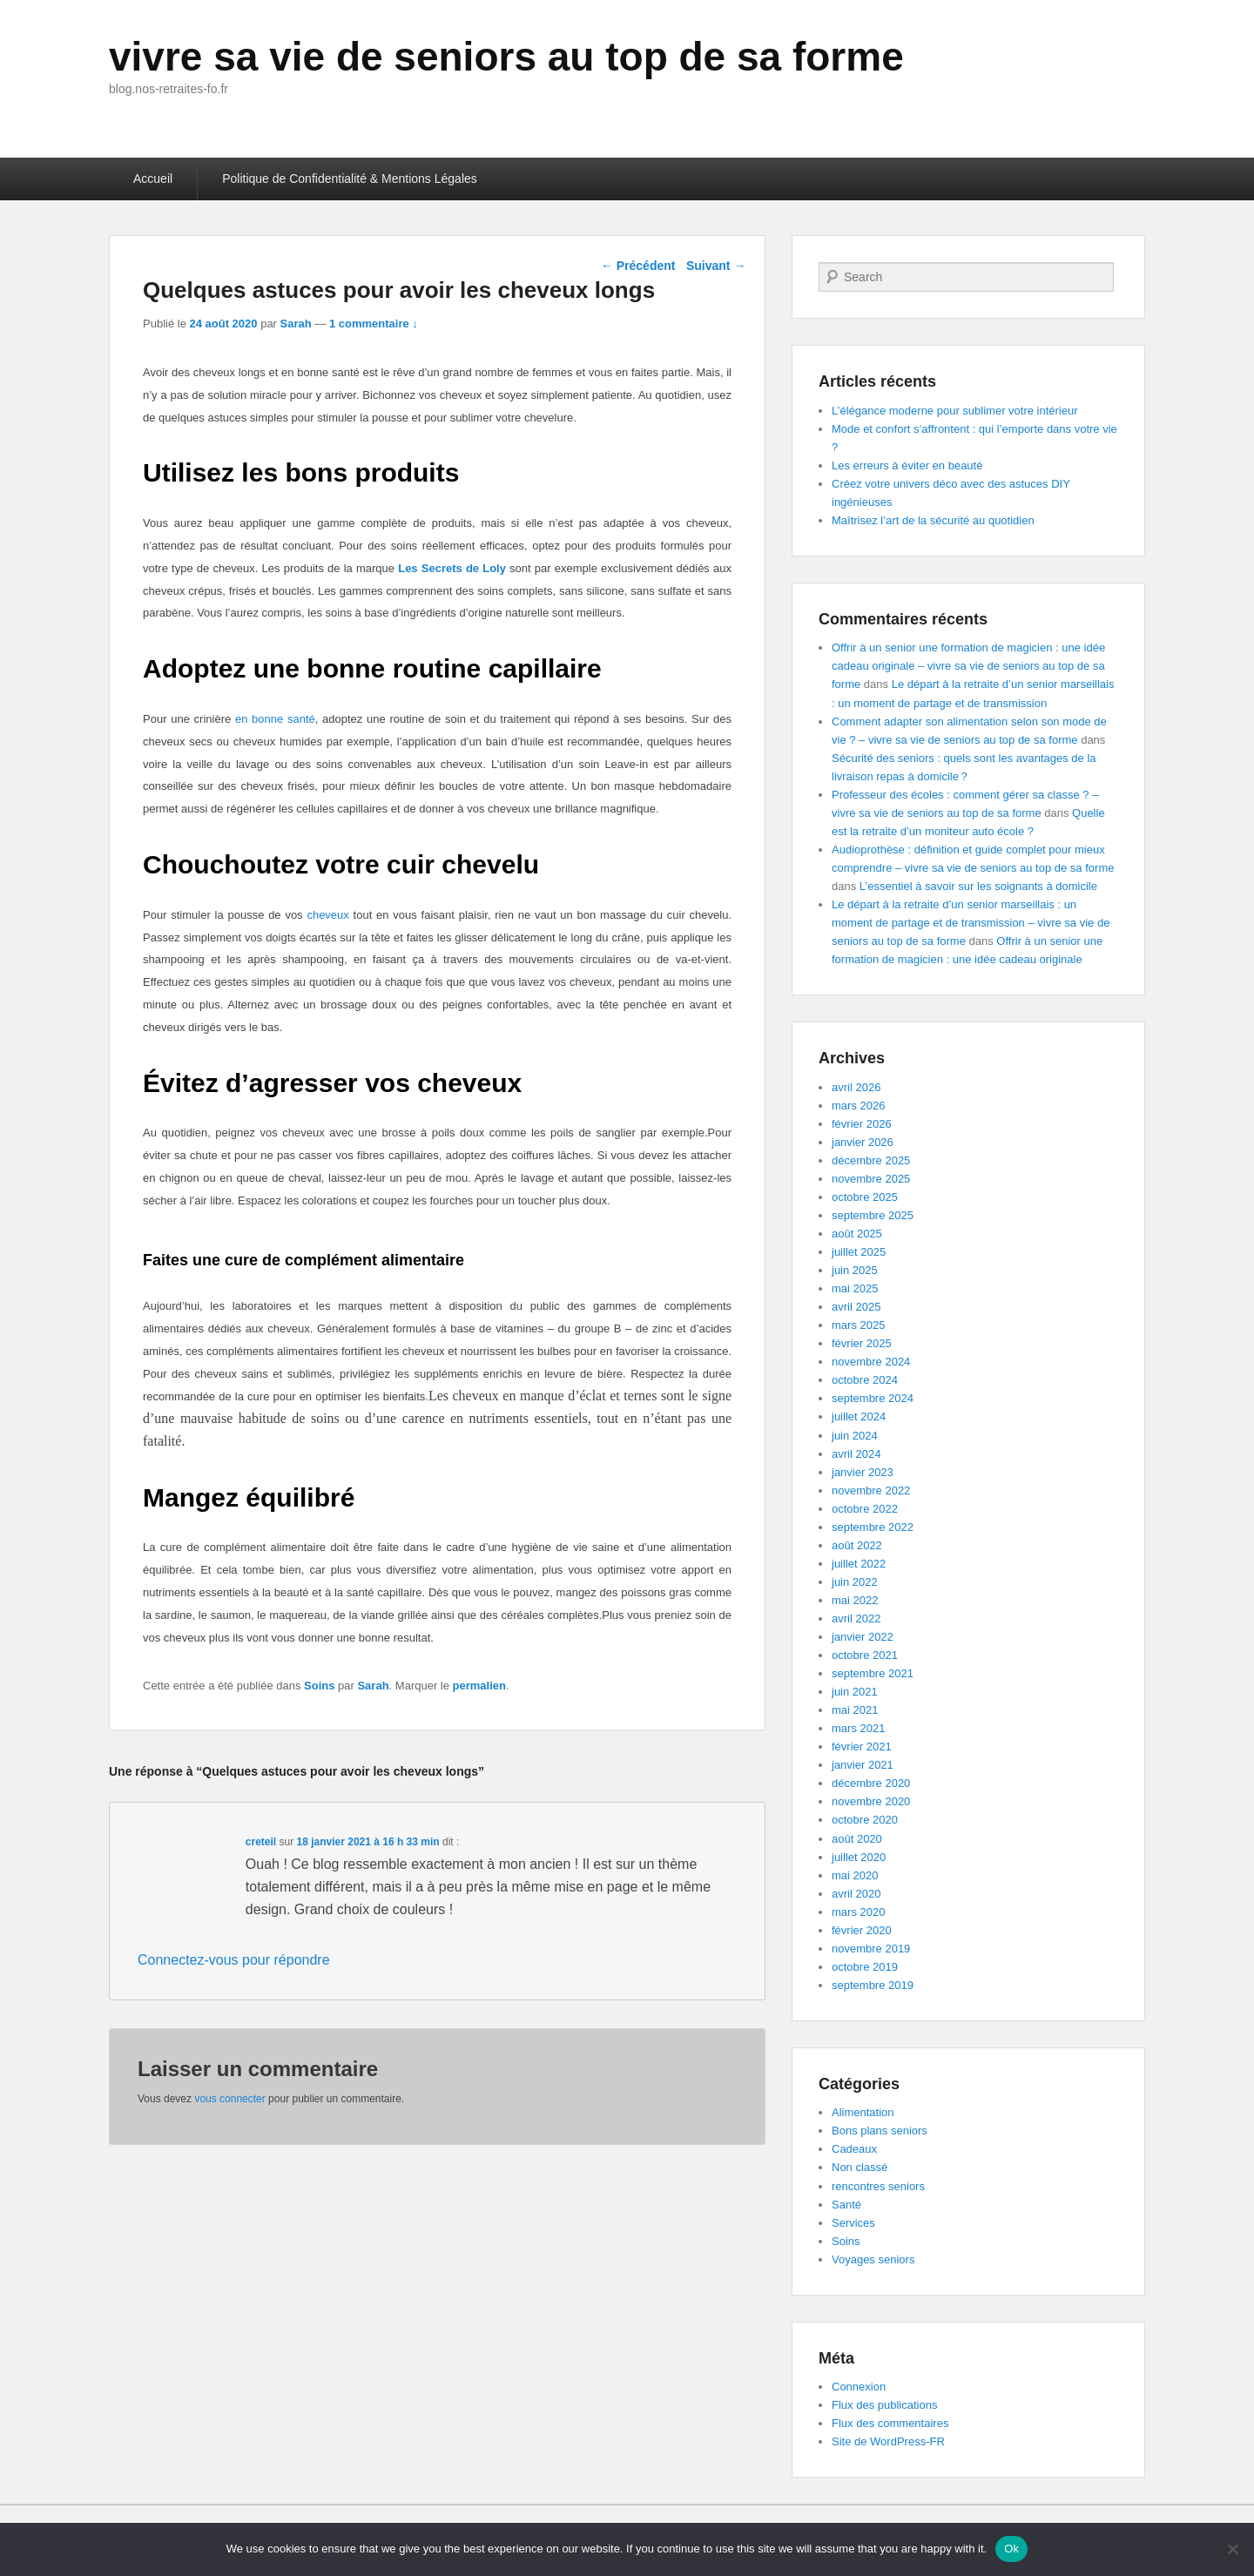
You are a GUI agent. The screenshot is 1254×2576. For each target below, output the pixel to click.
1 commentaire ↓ (373, 323)
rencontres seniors (878, 2186)
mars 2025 (858, 1325)
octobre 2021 (865, 1655)
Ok (1011, 2548)
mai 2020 (855, 1875)
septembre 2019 (873, 1985)
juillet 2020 (859, 1857)
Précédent (638, 266)
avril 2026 (856, 1087)
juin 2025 (855, 1270)
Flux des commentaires (890, 2423)
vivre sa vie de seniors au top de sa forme (506, 56)
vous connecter (229, 2099)
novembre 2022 (871, 1490)
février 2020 (862, 1930)
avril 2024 (856, 1453)
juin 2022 (855, 1581)
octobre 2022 (865, 1508)
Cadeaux (854, 2148)
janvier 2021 (862, 1764)
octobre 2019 (865, 1966)
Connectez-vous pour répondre (234, 1959)
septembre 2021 (873, 1673)
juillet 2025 (859, 1251)
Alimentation (863, 2112)
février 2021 (862, 1746)
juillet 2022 (859, 1563)
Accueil (152, 178)
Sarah (296, 323)
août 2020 (857, 1838)
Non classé (859, 2167)
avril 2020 (856, 1893)
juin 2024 (855, 1435)
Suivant (715, 266)
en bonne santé (275, 718)
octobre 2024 (865, 1379)
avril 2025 (856, 1306)
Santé (846, 2204)
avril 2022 (856, 1618)
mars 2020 (858, 1912)
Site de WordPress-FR (888, 2441)
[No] (1232, 2549)
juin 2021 (855, 1691)
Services (853, 2222)
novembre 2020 (871, 1801)
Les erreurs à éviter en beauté (907, 465)
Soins (319, 1685)
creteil (261, 1842)
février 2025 (862, 1343)
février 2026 (862, 1123)
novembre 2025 (871, 1178)
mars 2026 (858, 1105)
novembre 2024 (871, 1361)
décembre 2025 (871, 1160)
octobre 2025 (865, 1197)
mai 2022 (855, 1600)
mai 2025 (855, 1288)
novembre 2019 (871, 1948)
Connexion (859, 2386)
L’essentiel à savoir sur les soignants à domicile (978, 886)
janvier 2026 (862, 1142)
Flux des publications (884, 2404)
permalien (479, 1685)
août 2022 (857, 1545)
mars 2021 (858, 1728)
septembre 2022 (873, 1527)
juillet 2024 (859, 1416)
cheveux (327, 914)
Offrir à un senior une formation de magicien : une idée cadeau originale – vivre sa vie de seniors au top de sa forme (968, 666)
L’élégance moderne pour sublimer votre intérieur (955, 410)
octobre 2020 (865, 1819)
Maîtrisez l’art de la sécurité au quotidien (933, 520)
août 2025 (857, 1233)
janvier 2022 (862, 1636)
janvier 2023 (862, 1472)
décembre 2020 (871, 1783)
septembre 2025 (873, 1215)
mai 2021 (855, 1709)
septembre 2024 (873, 1398)
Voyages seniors (873, 2259)
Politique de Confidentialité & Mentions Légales (349, 178)
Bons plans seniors (879, 2130)
